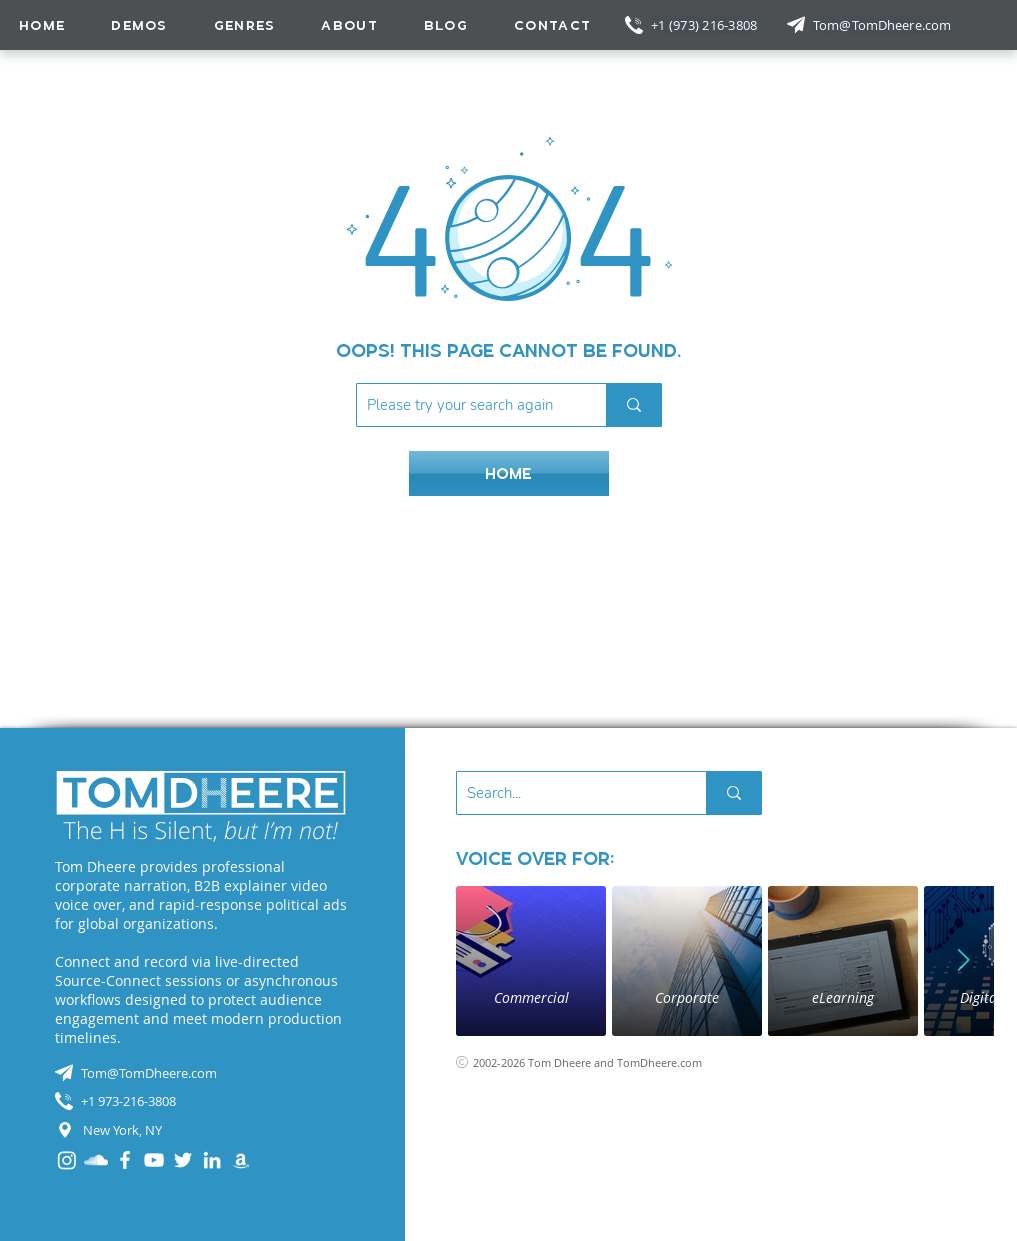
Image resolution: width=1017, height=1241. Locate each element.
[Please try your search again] (465, 405)
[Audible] (241, 1160)
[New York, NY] (201, 1130)
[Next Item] (964, 961)
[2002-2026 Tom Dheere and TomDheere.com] (602, 1062)
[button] (245, 25)
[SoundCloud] (96, 1160)
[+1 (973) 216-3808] (706, 25)
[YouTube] (154, 1160)
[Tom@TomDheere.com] (884, 25)
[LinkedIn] (212, 1160)
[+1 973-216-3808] (201, 1101)
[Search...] (565, 793)
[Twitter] (183, 1160)
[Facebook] (125, 1160)
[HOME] (509, 473)
